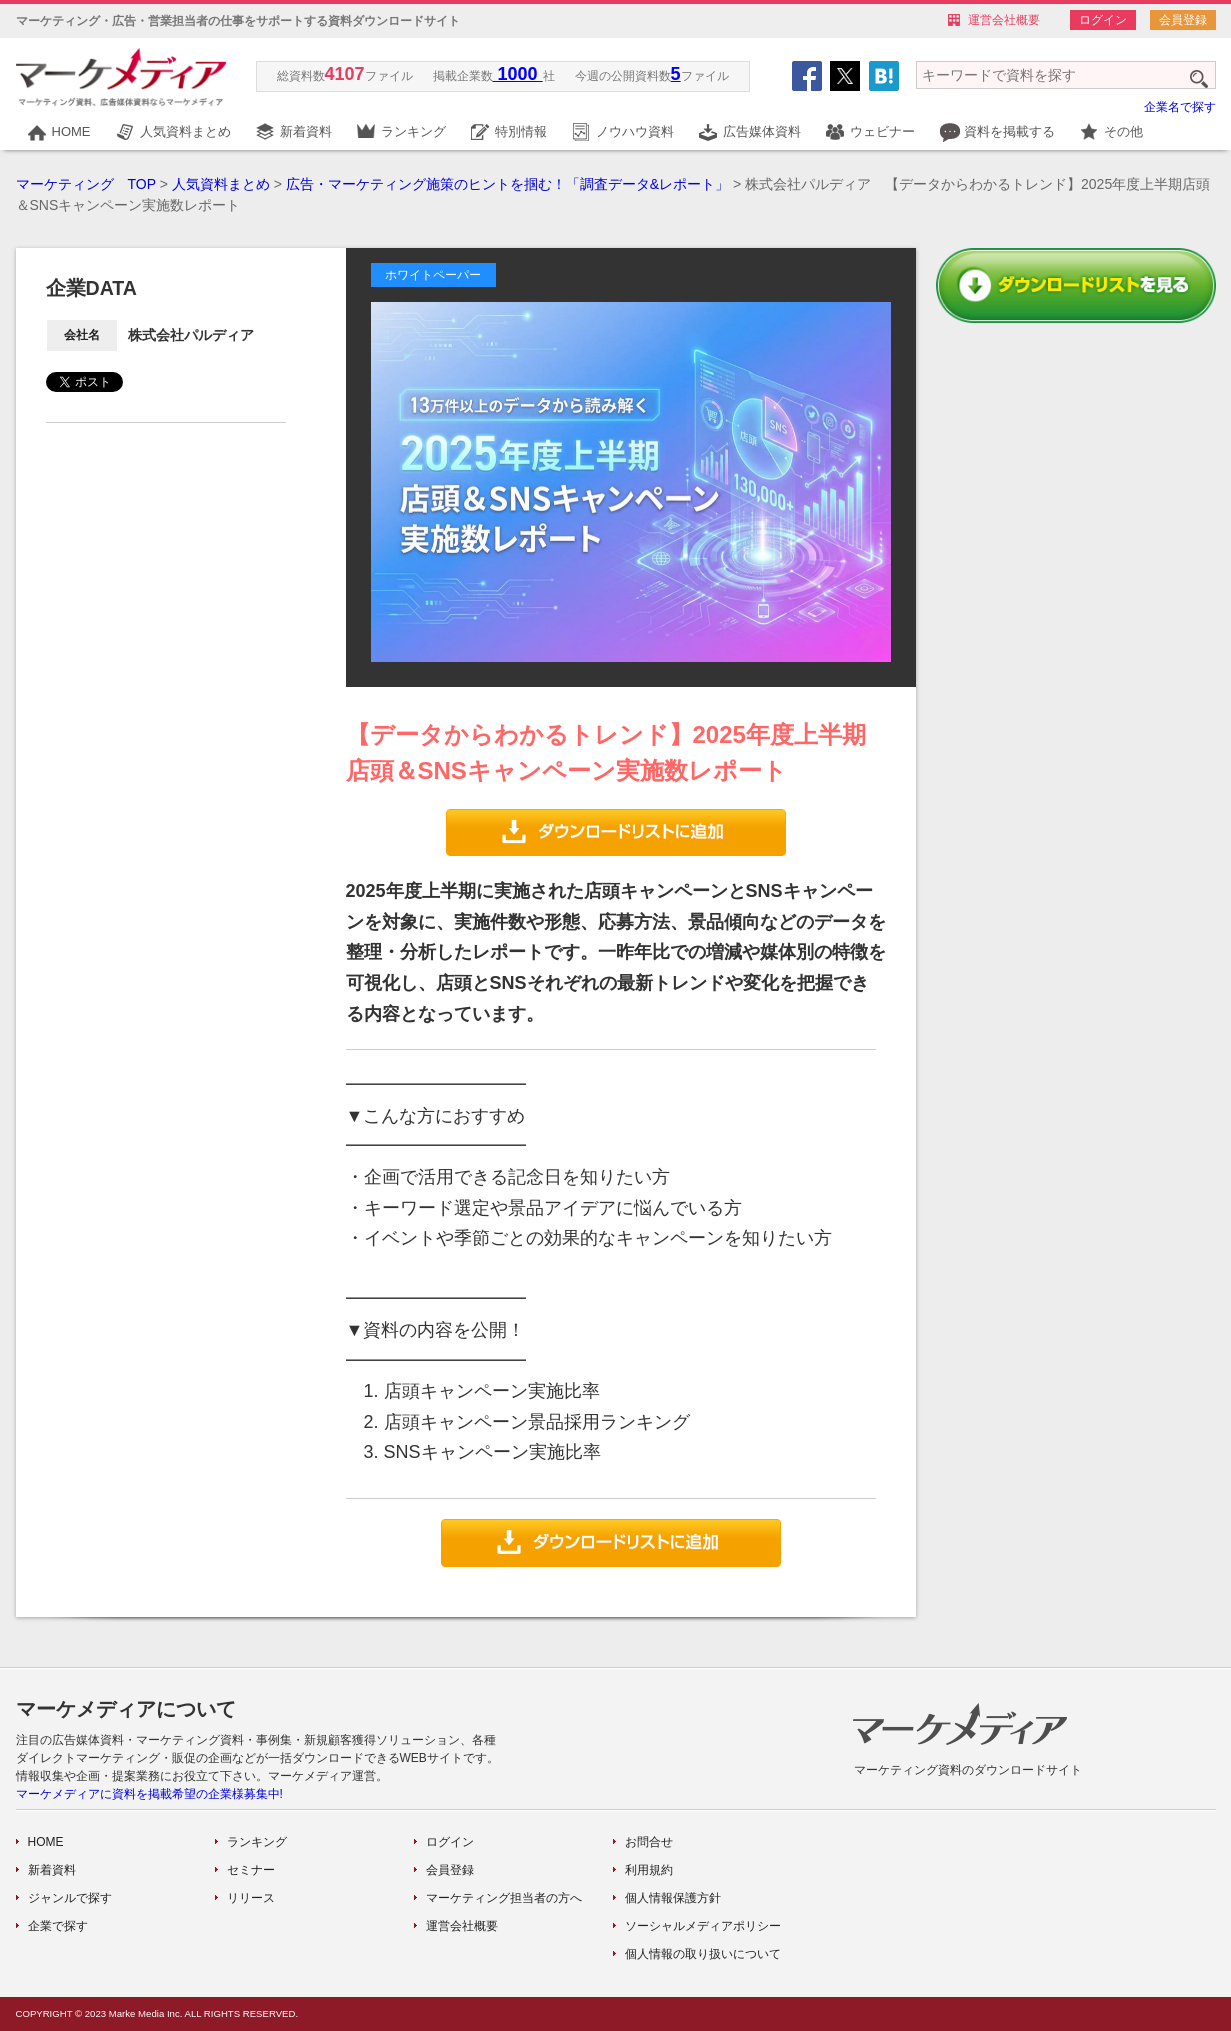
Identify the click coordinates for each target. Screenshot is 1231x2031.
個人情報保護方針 (673, 1898)
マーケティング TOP (86, 184)
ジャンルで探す (70, 1898)
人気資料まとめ (185, 131)
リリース (251, 1898)
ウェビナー (882, 131)
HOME (71, 131)
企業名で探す (1180, 107)
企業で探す (58, 1926)
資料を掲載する (1009, 131)
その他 (1123, 131)
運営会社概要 (1004, 20)
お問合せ (649, 1842)
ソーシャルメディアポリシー (703, 1926)
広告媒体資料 (762, 131)
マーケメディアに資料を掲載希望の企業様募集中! (149, 1794)
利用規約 (649, 1870)
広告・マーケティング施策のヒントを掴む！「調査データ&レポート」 (507, 184)
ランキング (413, 131)
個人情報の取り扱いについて (703, 1954)
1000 (518, 74)
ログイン (1103, 20)
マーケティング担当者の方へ (504, 1898)
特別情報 (521, 131)
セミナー (251, 1870)
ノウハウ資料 (635, 131)
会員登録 (1183, 20)
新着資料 (306, 131)
